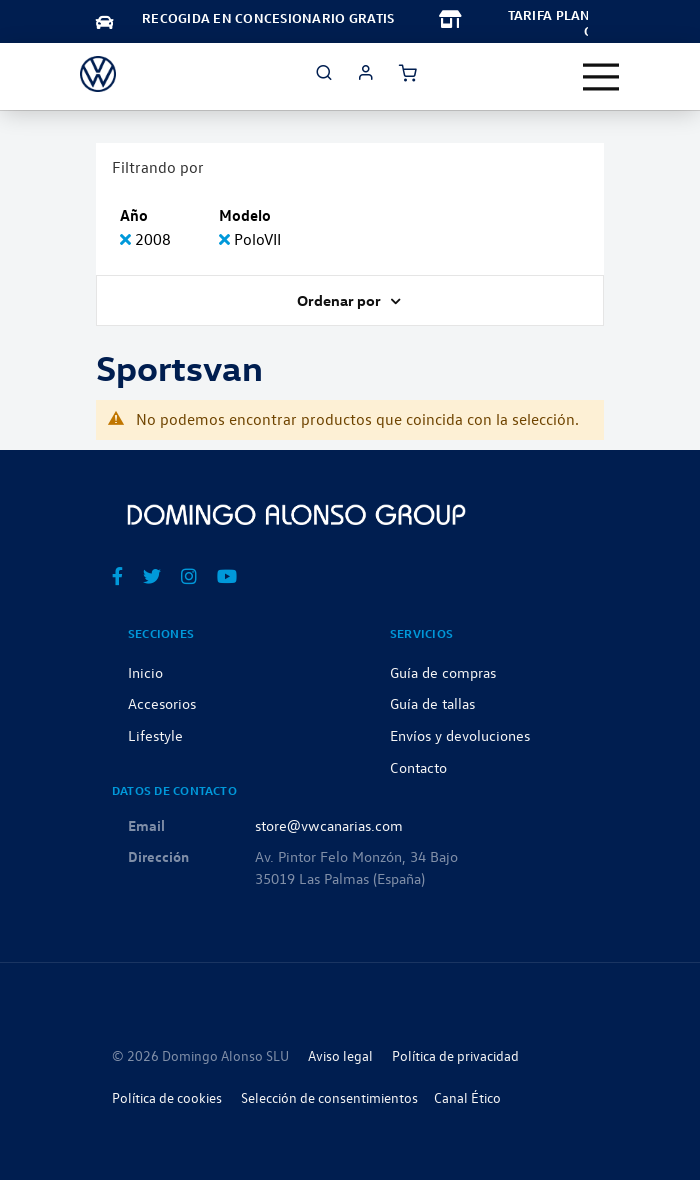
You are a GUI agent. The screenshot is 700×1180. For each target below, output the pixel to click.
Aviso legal (340, 1055)
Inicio (145, 672)
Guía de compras (443, 672)
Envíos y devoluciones (460, 735)
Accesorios (162, 703)
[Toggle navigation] (601, 77)
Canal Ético (467, 1097)
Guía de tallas (432, 703)
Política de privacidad (455, 1055)
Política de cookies (167, 1097)
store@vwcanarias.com (329, 825)
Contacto (418, 767)
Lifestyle (155, 735)
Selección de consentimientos (329, 1097)
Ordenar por (340, 300)
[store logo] (98, 74)
